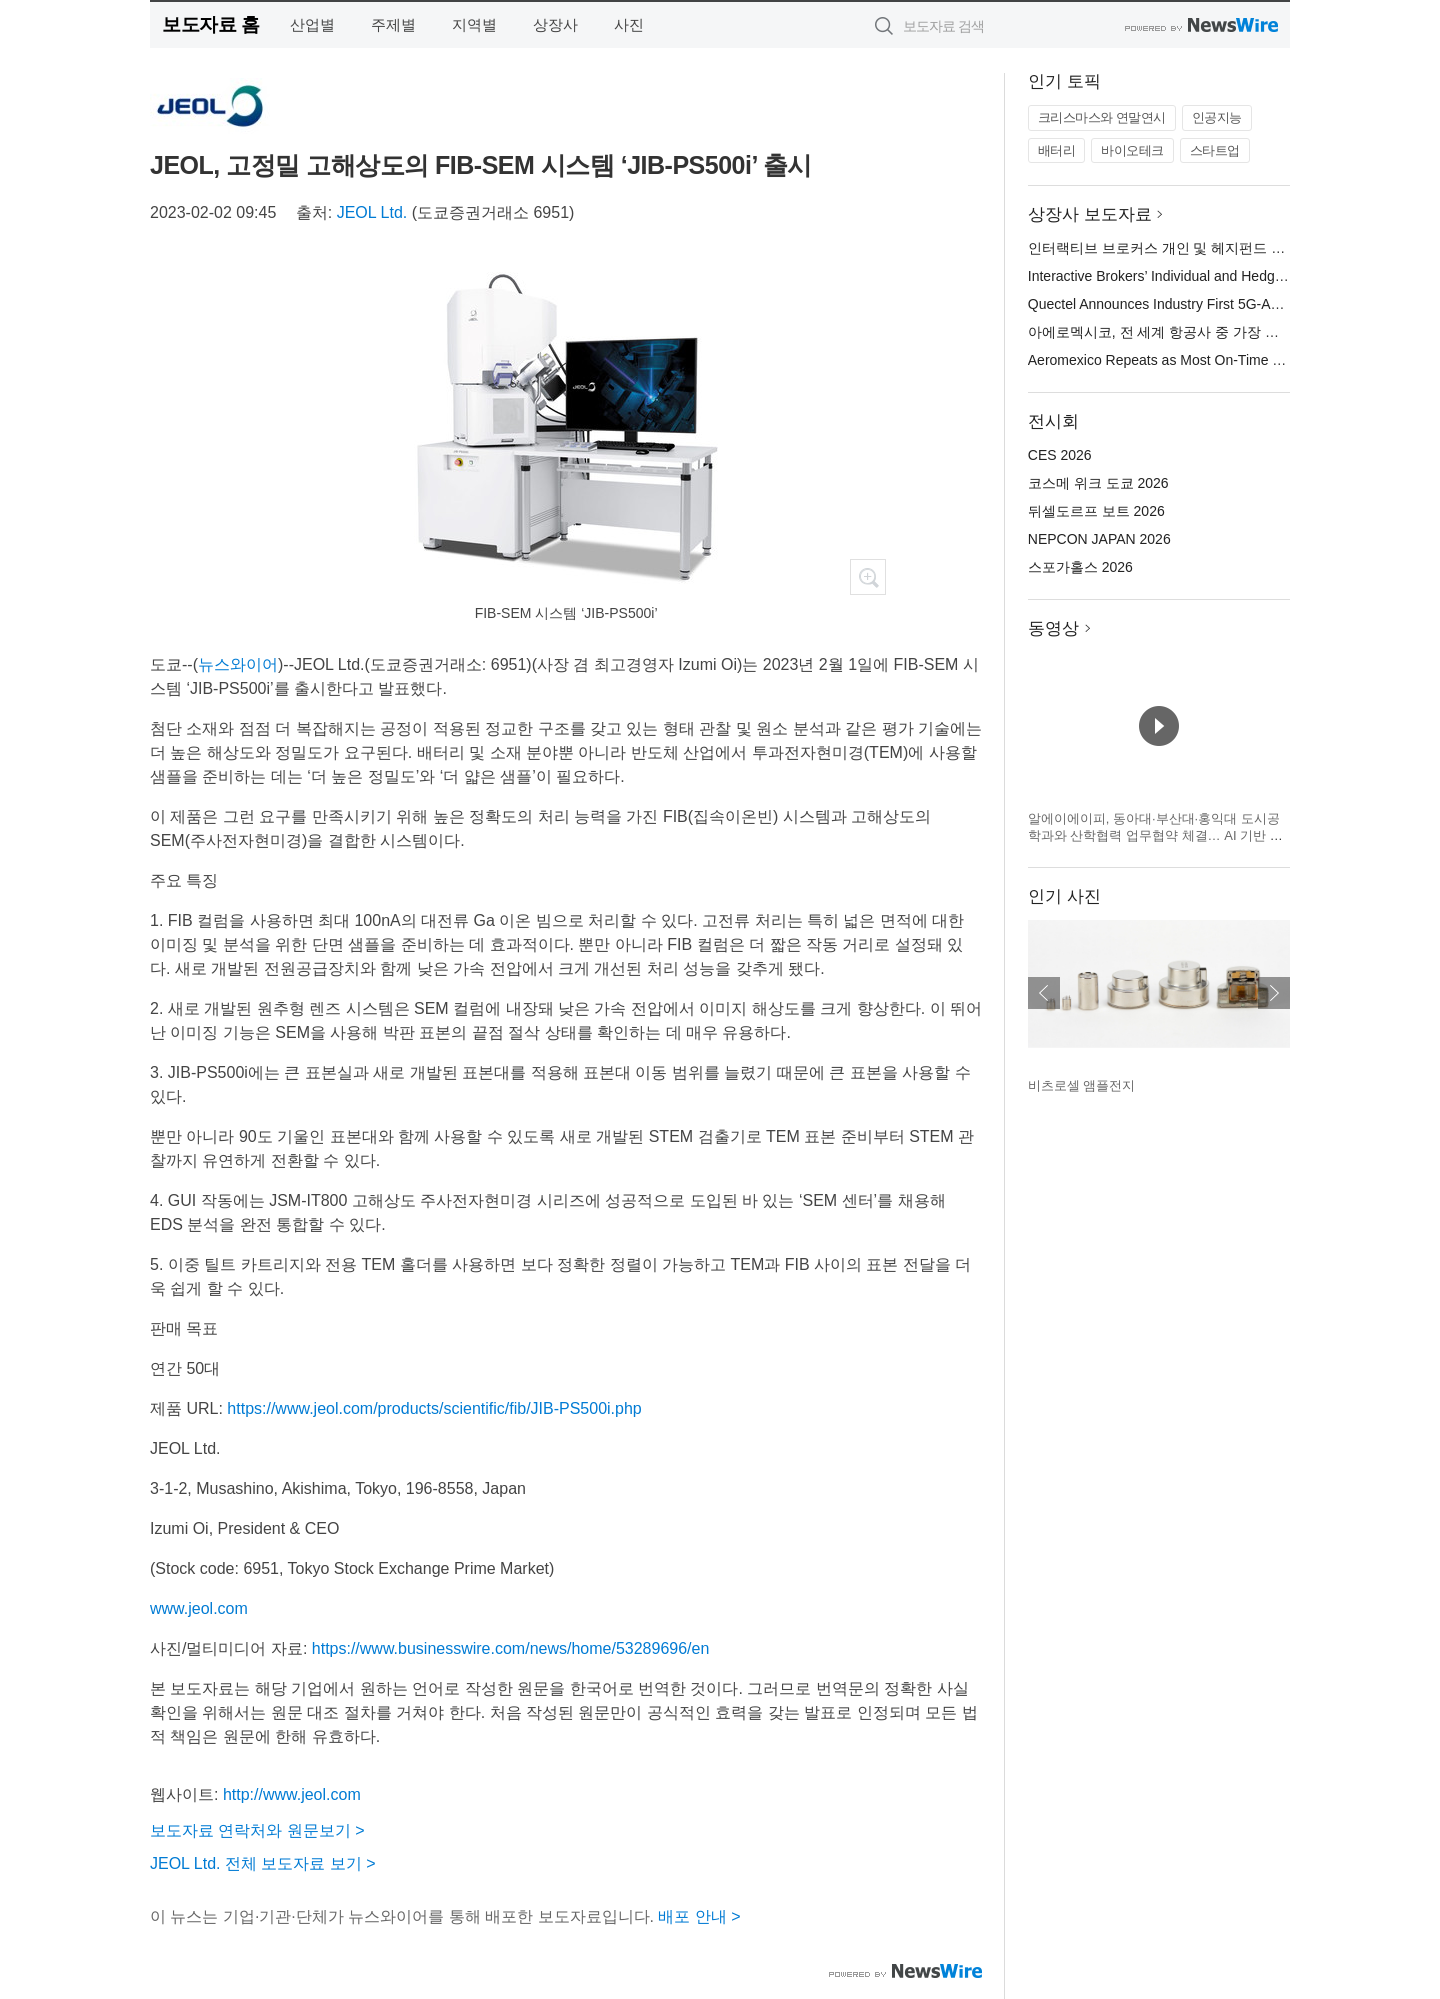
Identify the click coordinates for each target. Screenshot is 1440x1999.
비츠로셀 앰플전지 (1082, 1085)
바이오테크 (1132, 150)
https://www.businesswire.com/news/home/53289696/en (511, 1648)
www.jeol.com (199, 1608)
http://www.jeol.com (292, 1794)
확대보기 (868, 577)
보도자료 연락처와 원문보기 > (257, 1830)
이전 (1044, 993)
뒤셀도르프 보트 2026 (1096, 511)
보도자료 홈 (210, 24)
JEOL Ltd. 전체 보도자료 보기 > (263, 1863)
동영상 (1053, 628)
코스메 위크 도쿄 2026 (1098, 483)
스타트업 (1215, 150)
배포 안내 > (699, 1916)
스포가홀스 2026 (1080, 567)
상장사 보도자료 (1090, 214)
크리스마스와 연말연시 (1102, 117)
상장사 (555, 24)
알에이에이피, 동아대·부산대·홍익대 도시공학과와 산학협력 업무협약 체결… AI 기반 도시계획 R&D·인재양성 (1155, 836)
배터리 (1057, 150)
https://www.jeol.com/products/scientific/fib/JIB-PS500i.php (434, 1408)
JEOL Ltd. (372, 212)
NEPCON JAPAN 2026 (1099, 539)
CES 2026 (1060, 455)
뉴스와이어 (238, 664)
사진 (629, 24)
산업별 (312, 24)
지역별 (474, 24)
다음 (1274, 993)
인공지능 (1217, 117)
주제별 (393, 24)
